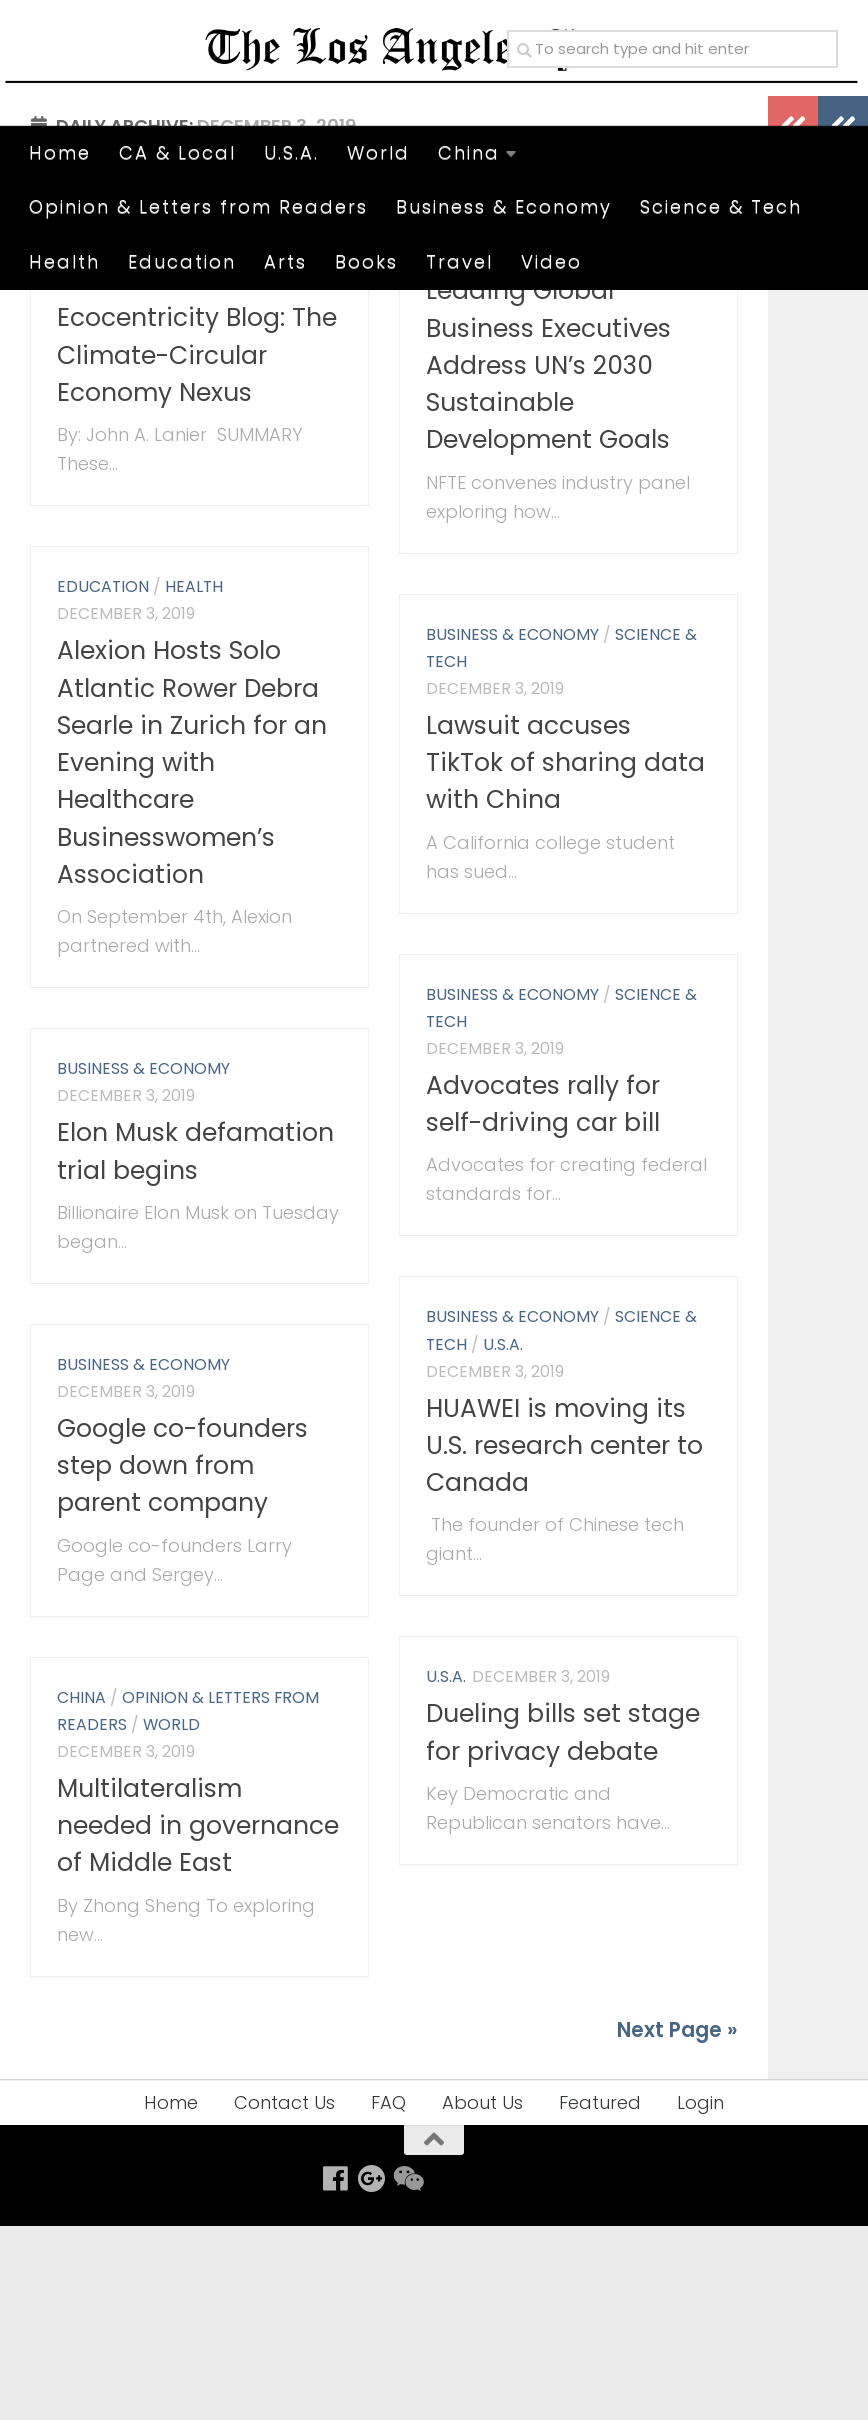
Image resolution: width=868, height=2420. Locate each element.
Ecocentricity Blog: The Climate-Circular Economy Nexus (197, 550)
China (469, 152)
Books (366, 261)
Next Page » (677, 2224)
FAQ (388, 2296)
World (378, 152)
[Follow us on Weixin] (407, 2373)
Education (182, 261)
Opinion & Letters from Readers (198, 206)
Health (64, 261)
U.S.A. (291, 152)
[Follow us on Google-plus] (371, 2373)
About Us (482, 2296)
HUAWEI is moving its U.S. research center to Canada (564, 1640)
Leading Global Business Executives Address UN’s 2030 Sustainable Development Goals (548, 559)
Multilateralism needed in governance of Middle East (198, 2020)
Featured (600, 2296)
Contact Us (284, 2296)
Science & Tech (721, 206)
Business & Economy (504, 206)
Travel (459, 261)
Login (700, 2296)
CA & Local (177, 152)
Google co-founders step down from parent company (182, 1660)
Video (551, 261)
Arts (285, 261)
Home (60, 152)
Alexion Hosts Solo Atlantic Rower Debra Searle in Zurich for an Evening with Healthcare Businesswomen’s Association (192, 956)
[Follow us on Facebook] (335, 2373)
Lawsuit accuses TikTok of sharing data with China (565, 957)
